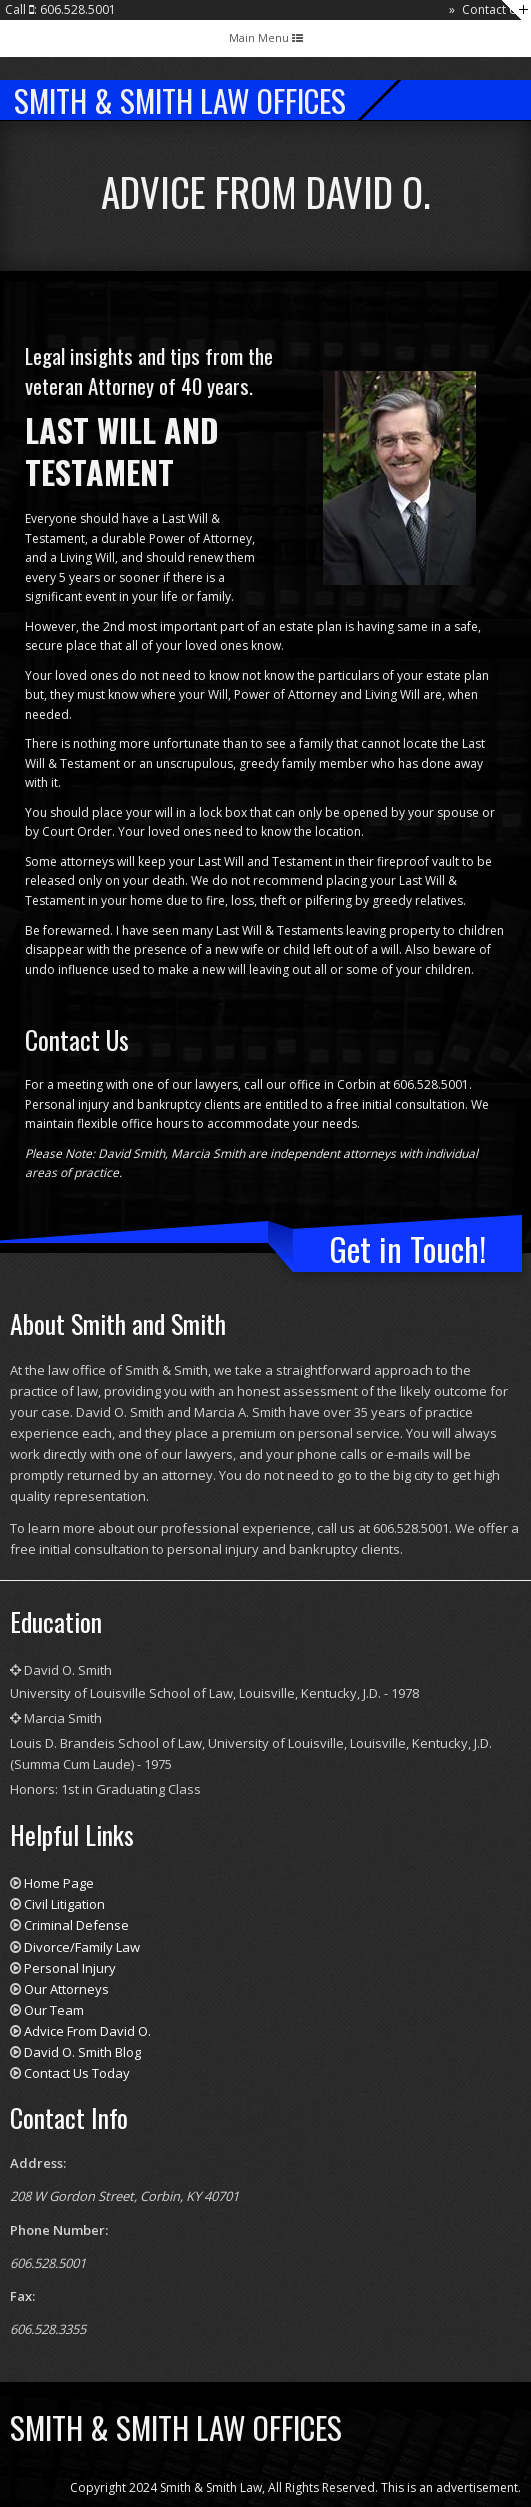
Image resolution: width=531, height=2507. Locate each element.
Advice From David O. (87, 2031)
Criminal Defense (76, 1925)
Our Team (54, 2010)
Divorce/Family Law (82, 1947)
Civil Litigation (64, 1904)
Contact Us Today (77, 2073)
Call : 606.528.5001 (60, 9)
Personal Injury (70, 1968)
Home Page (59, 1883)
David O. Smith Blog (82, 2052)
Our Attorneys (66, 1989)
